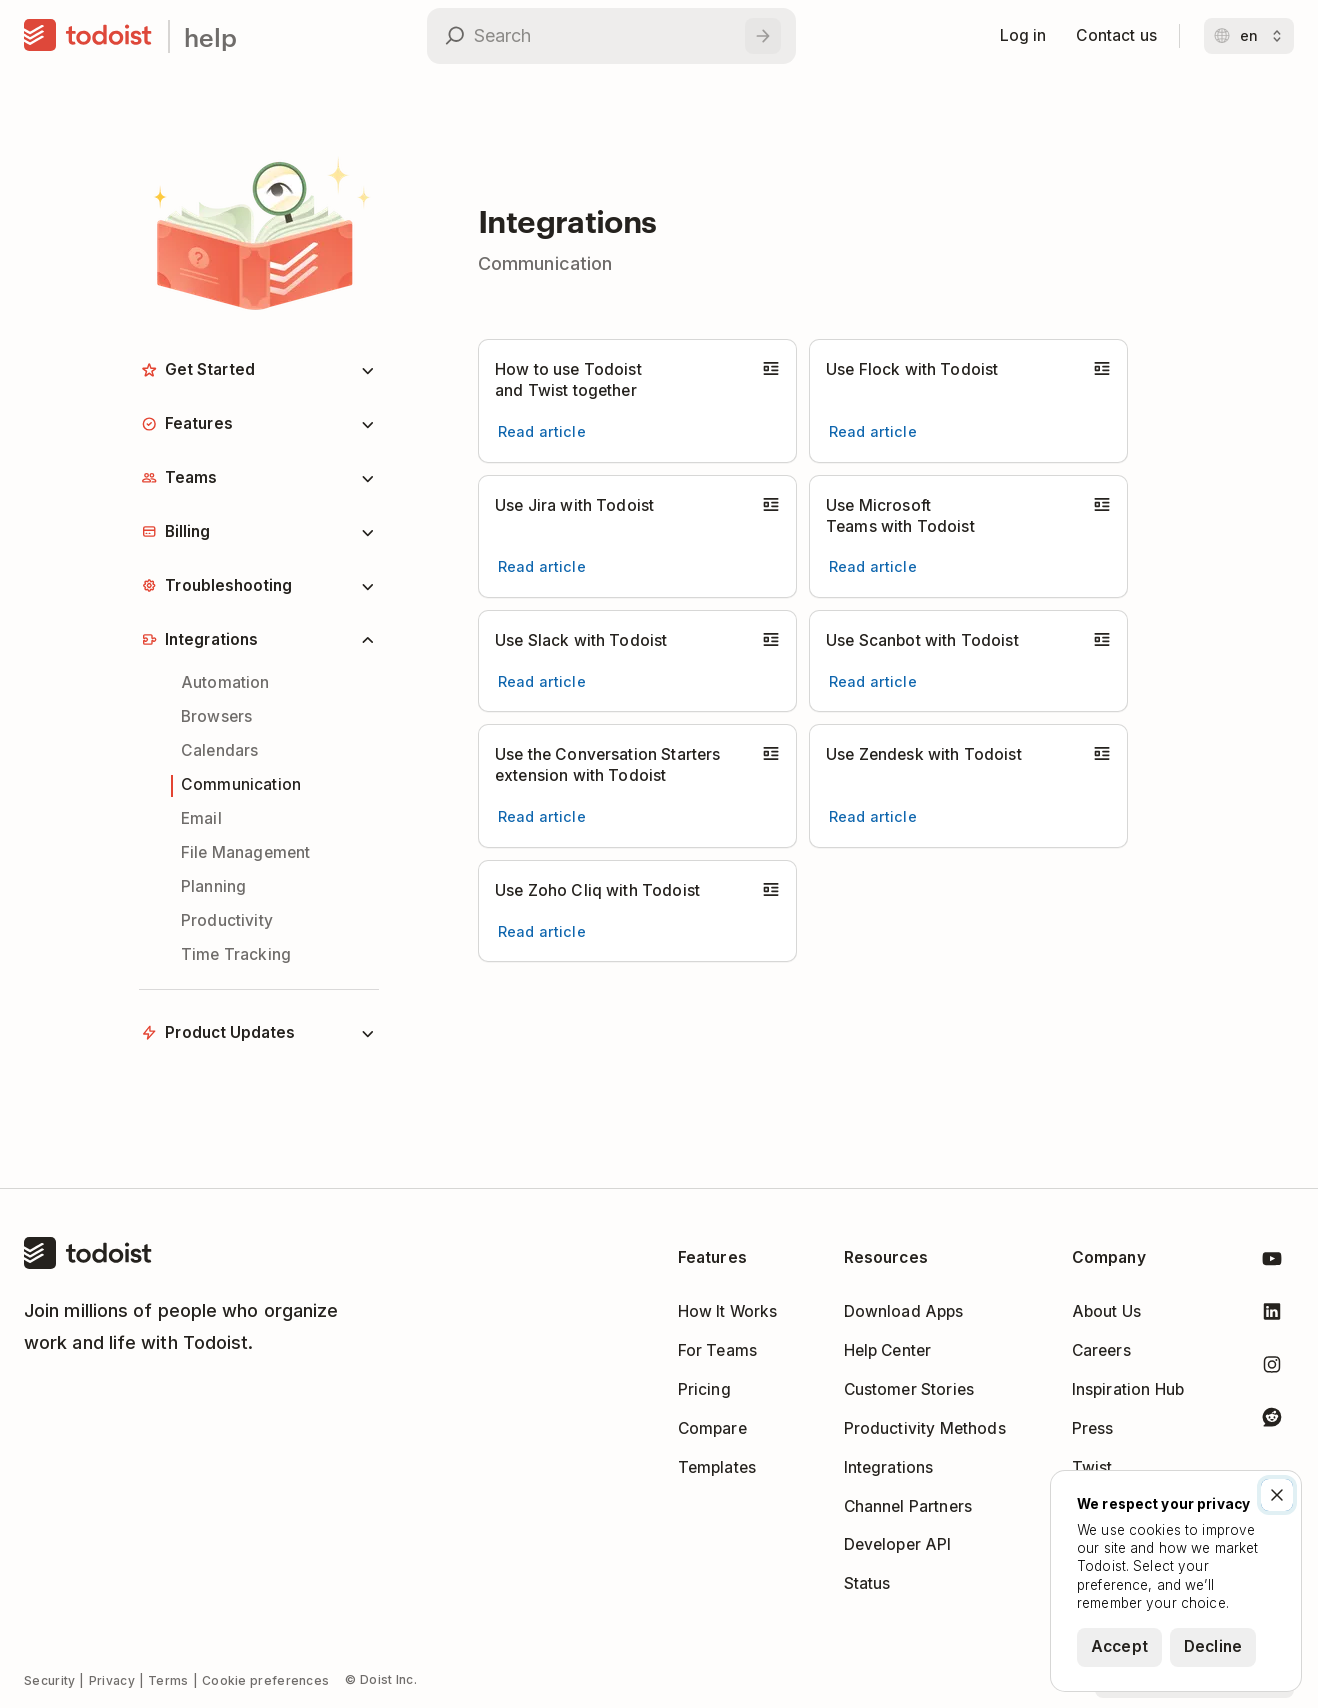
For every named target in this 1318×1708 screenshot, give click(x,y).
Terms (168, 1680)
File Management (245, 852)
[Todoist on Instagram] (1272, 1368)
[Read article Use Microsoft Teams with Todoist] (873, 567)
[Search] (763, 36)
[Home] (88, 36)
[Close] (1277, 1495)
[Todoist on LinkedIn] (1272, 1315)
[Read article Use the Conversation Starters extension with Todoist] (542, 817)
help (210, 36)
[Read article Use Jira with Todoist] (542, 567)
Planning (213, 886)
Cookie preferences (265, 1680)
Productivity (227, 920)
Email (201, 818)
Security (49, 1680)
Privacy (112, 1680)
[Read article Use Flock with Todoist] (873, 432)
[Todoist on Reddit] (1272, 1420)
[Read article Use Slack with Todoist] (542, 682)
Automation (225, 682)
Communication (241, 784)
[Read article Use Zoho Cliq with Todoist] (542, 932)
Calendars (219, 750)
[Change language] (1249, 36)
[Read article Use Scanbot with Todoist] (873, 682)
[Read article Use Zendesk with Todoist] (873, 817)
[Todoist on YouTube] (1272, 1262)
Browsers (216, 716)
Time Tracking (236, 954)
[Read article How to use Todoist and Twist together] (542, 432)
